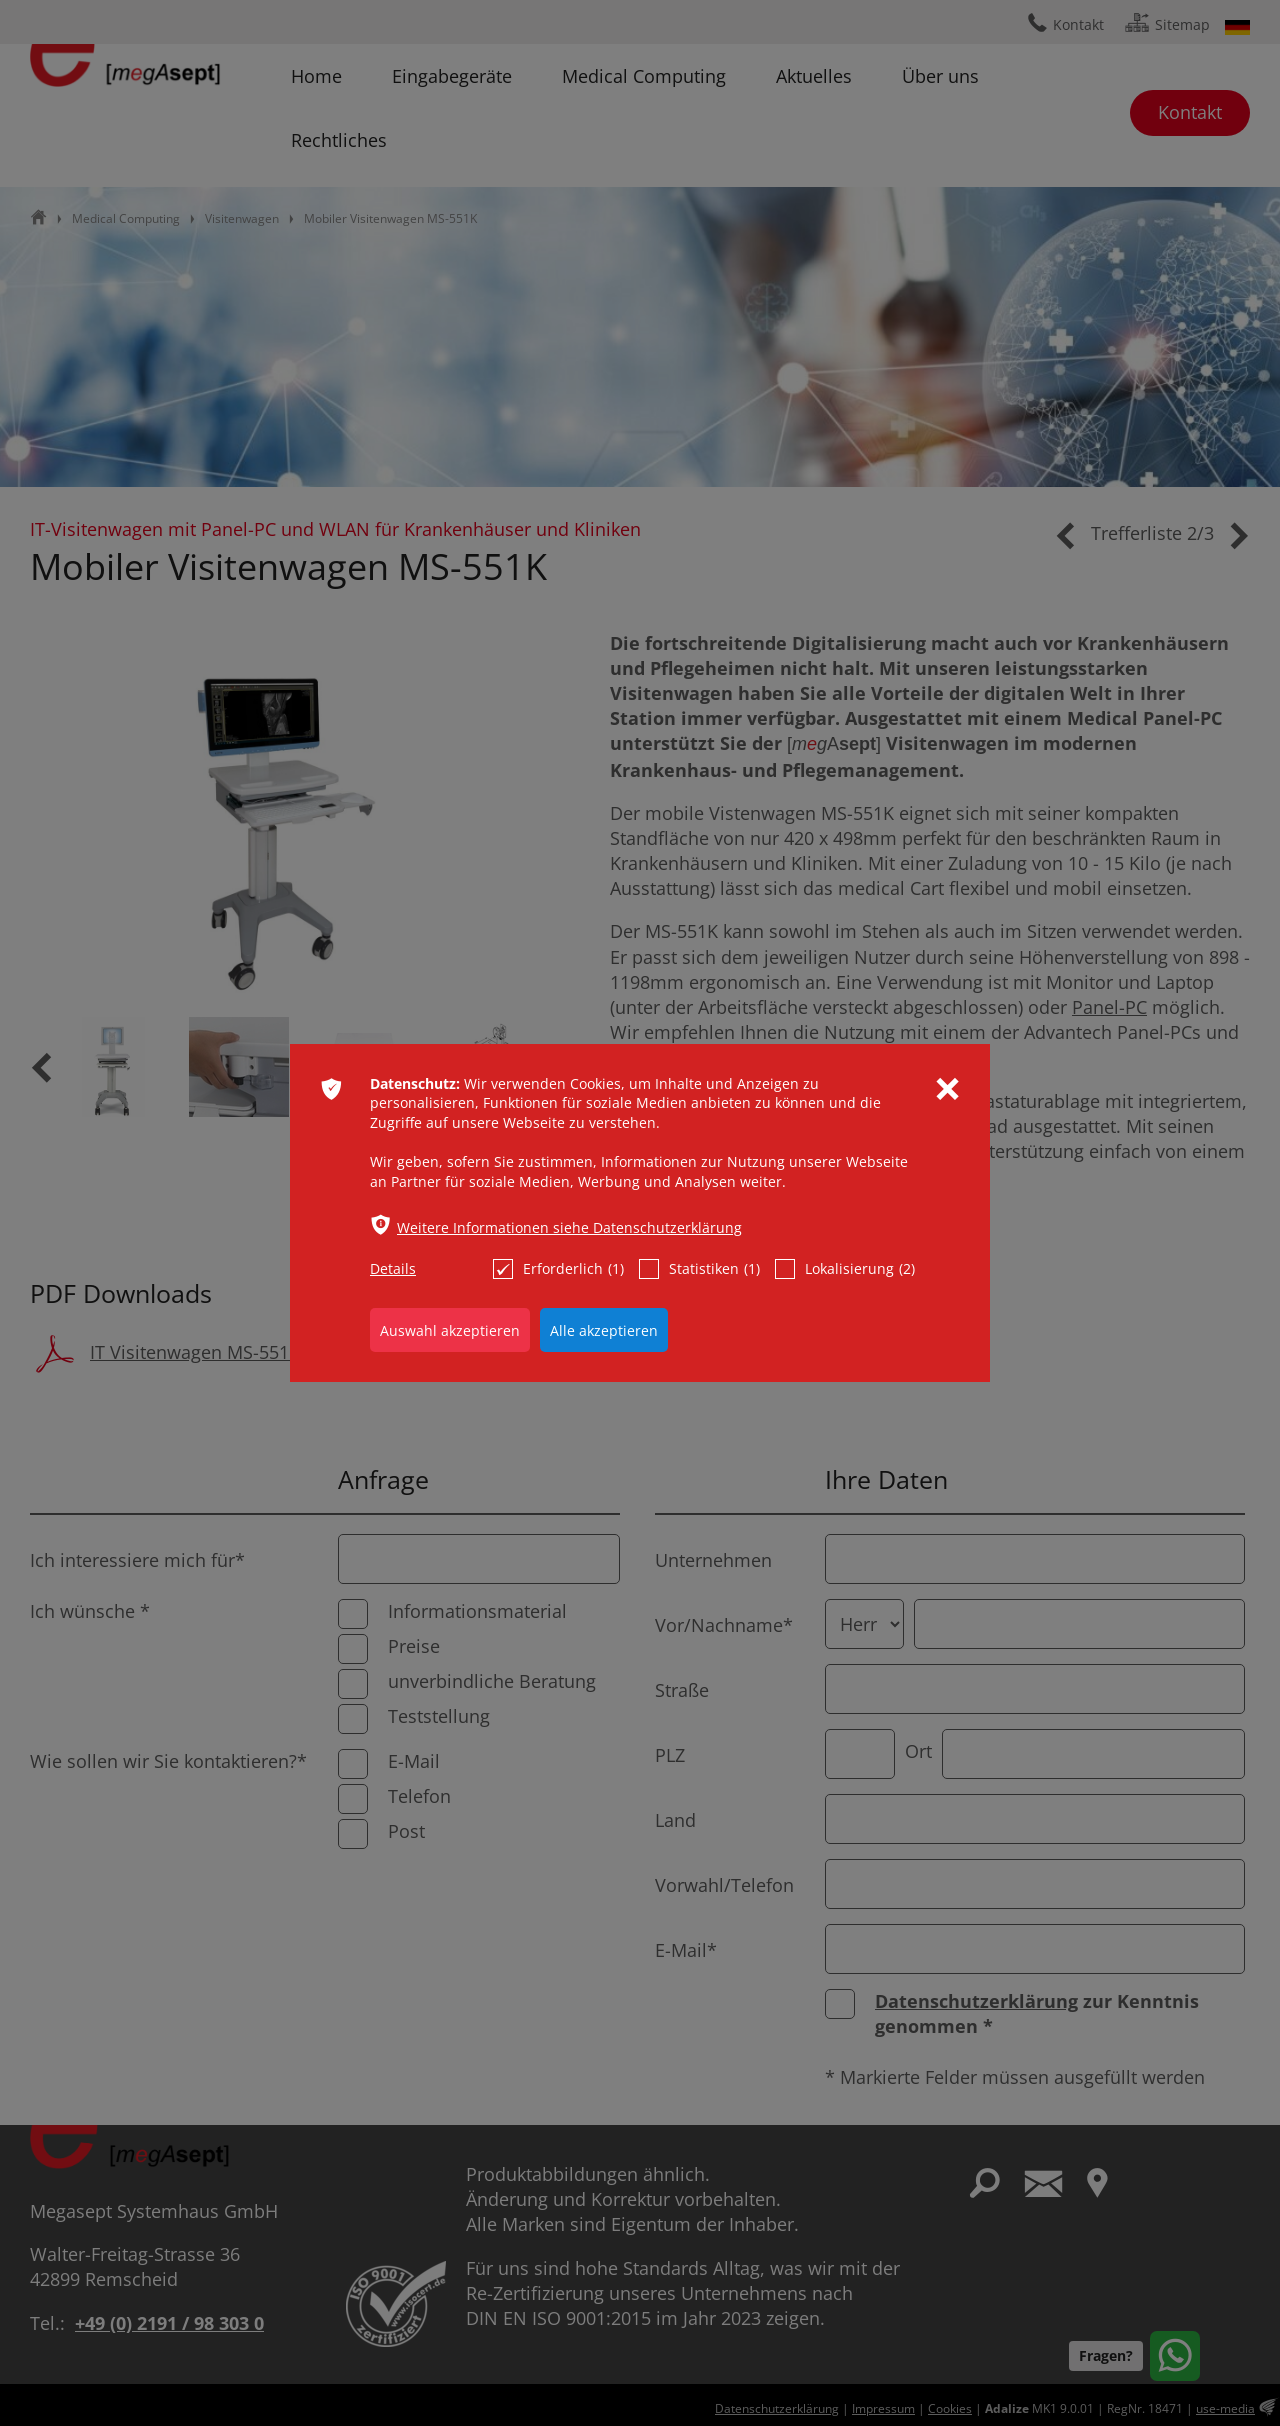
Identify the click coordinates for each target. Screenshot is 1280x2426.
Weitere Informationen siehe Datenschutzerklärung (569, 1227)
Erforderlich (558, 1269)
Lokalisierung (845, 1269)
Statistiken (699, 1269)
